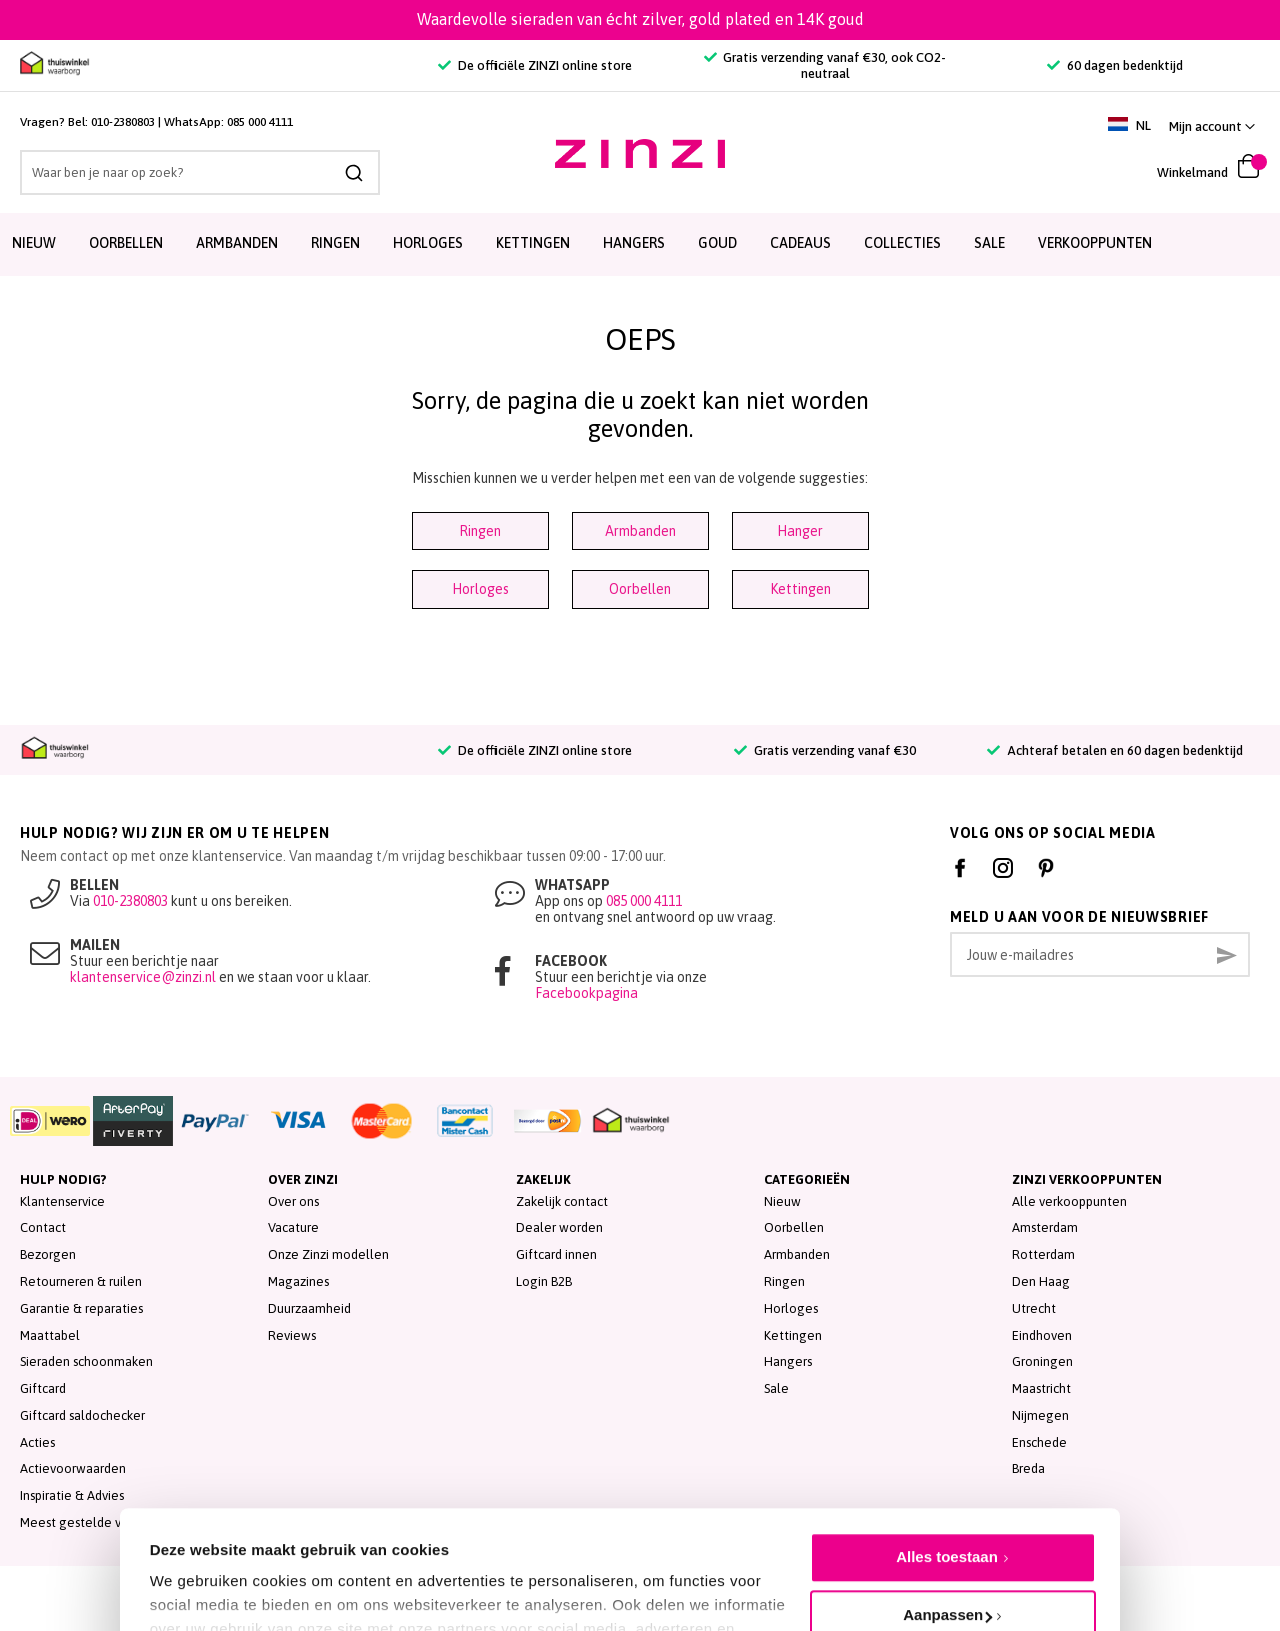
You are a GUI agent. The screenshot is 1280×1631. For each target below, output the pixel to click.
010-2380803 (123, 122)
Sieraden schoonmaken (86, 1361)
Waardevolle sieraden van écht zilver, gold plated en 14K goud (640, 19)
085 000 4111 (260, 122)
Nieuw (782, 1201)
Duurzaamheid (309, 1308)
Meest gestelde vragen (87, 1522)
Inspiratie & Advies (72, 1495)
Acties (37, 1442)
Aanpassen (947, 1521)
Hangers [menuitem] (634, 243)
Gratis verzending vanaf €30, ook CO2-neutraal (825, 65)
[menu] (640, 244)
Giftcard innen (556, 1254)
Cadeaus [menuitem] (800, 243)
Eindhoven (1042, 1335)
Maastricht (1041, 1388)
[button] (1212, 126)
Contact (43, 1227)
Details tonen (197, 1571)
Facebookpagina (586, 993)
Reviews (292, 1335)
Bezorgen (48, 1254)
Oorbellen (640, 589)
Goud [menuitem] (717, 243)
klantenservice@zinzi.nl (143, 977)
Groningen (1042, 1361)
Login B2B (544, 1281)
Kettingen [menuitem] (533, 243)
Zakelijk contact (562, 1201)
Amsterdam (1045, 1227)
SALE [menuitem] (989, 243)
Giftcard (43, 1388)
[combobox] (200, 172)
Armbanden (640, 531)
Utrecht (1034, 1308)
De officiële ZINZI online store (534, 65)
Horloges (480, 589)
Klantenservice (62, 1201)
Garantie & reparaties (81, 1308)
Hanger (800, 531)
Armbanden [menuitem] (237, 243)
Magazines (298, 1281)
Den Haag (1041, 1281)
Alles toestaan (947, 1463)
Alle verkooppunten (1069, 1201)
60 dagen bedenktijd (1114, 65)
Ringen (480, 531)
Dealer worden (559, 1227)
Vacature (293, 1227)
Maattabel (50, 1335)
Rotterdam (1043, 1254)
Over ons (293, 1201)
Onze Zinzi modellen (328, 1254)
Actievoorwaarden (73, 1468)
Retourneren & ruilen (81, 1281)
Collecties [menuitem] (902, 243)
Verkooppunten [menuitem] (1095, 243)
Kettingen (800, 589)
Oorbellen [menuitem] (126, 243)
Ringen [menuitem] (335, 243)
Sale (776, 1388)
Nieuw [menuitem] (34, 243)
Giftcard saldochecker (82, 1415)
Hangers (788, 1361)
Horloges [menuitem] (428, 243)
